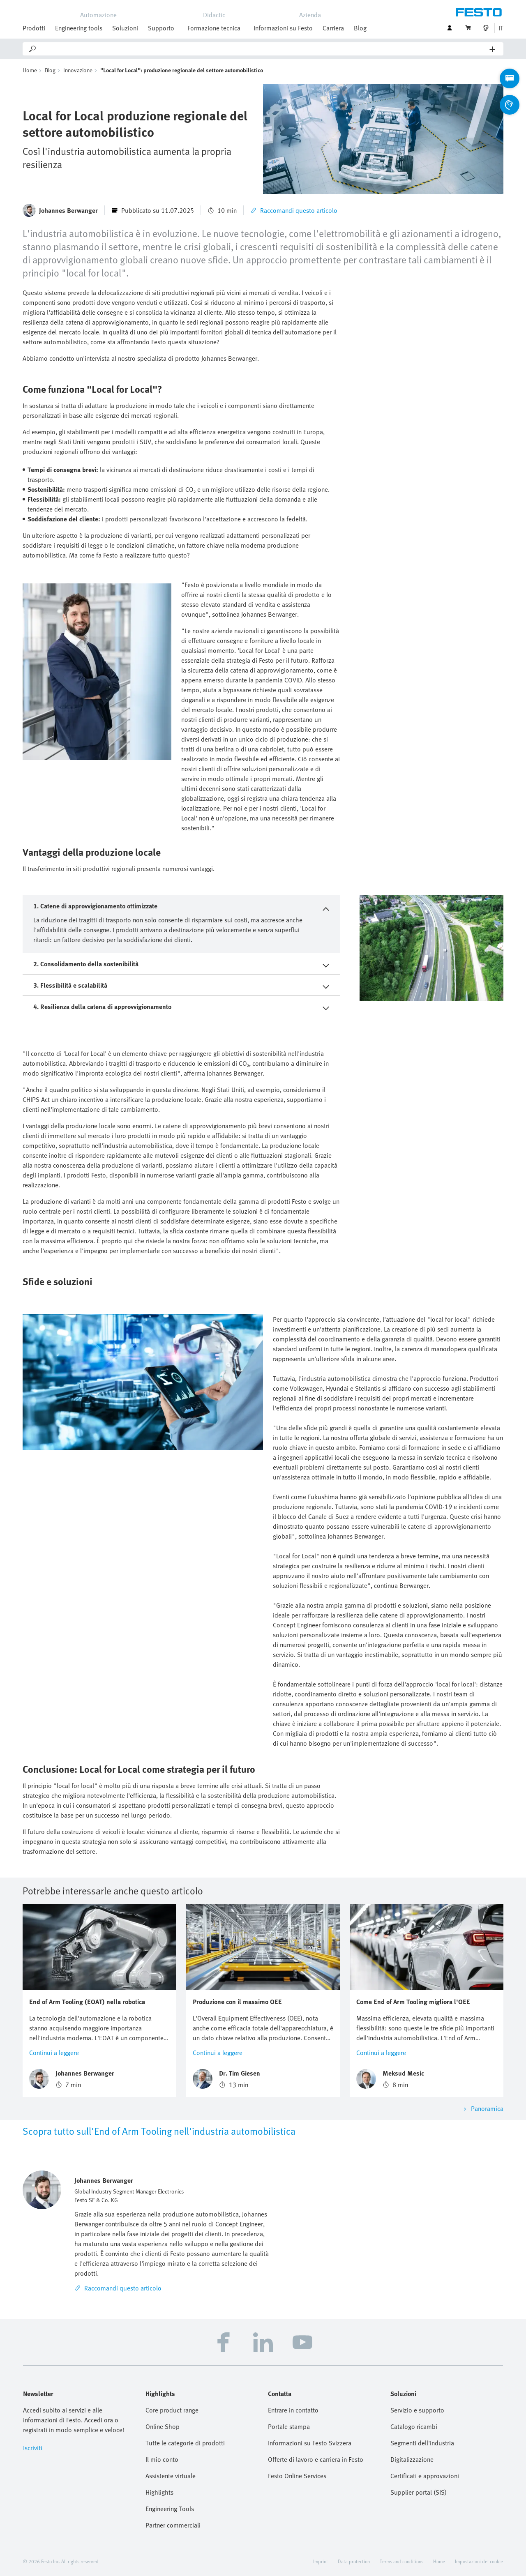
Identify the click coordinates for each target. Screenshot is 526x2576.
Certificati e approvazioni (424, 2476)
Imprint (320, 2561)
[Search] (263, 48)
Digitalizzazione (412, 2459)
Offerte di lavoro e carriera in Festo (315, 2459)
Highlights (159, 2492)
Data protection (354, 2561)
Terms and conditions (401, 2561)
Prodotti (34, 28)
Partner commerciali (173, 2525)
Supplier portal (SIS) (418, 2492)
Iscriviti (32, 2448)
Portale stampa (289, 2426)
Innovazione (77, 70)
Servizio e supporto (417, 2410)
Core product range (171, 2410)
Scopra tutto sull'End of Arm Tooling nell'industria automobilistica (159, 2131)
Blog (360, 28)
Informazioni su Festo (283, 28)
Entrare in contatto (293, 2410)
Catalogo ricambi (413, 2426)
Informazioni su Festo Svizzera (309, 2443)
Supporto (161, 28)
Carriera (333, 28)
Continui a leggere (54, 2053)
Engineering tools (78, 28)
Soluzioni (125, 28)
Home (30, 70)
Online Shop (162, 2426)
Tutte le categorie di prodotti (185, 2443)
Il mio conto (161, 2459)
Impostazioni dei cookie (479, 2561)
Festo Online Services (297, 2476)
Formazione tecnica (213, 28)
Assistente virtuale (170, 2476)
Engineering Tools (169, 2509)
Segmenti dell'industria (422, 2443)
